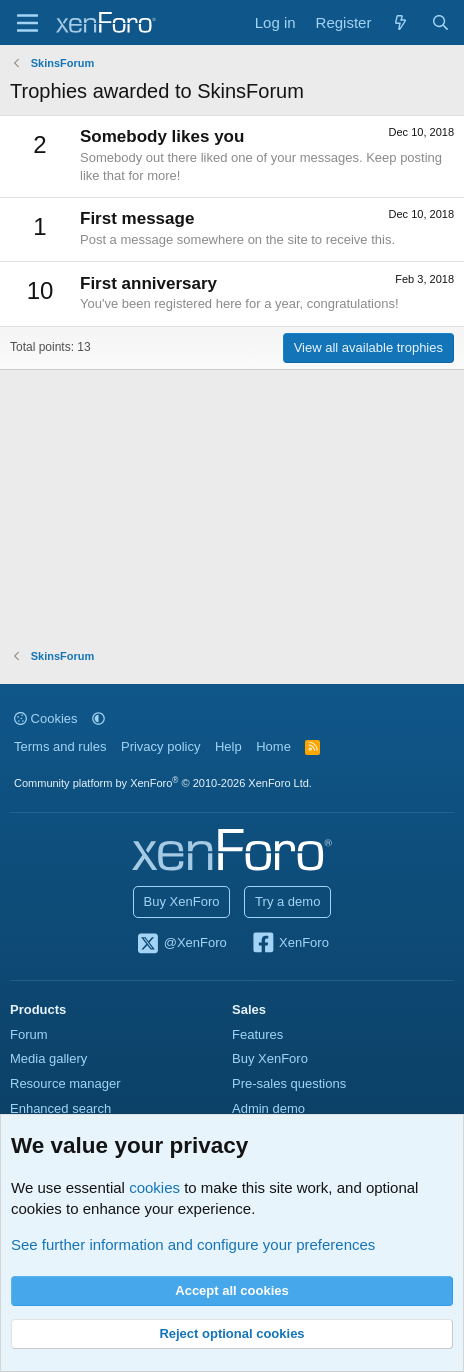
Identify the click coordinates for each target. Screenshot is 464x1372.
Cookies (46, 718)
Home (273, 746)
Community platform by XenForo (163, 783)
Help (228, 746)
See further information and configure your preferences (193, 1244)
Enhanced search (60, 1108)
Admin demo (268, 1108)
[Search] (440, 22)
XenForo (289, 944)
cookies (154, 1187)
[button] (98, 718)
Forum (29, 1034)
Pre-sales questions (289, 1083)
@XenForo (181, 944)
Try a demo (287, 901)
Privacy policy (160, 746)
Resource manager (65, 1083)
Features (257, 1034)
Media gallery (48, 1058)
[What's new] (400, 22)
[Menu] (27, 23)
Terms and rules (60, 746)
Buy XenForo (182, 901)
